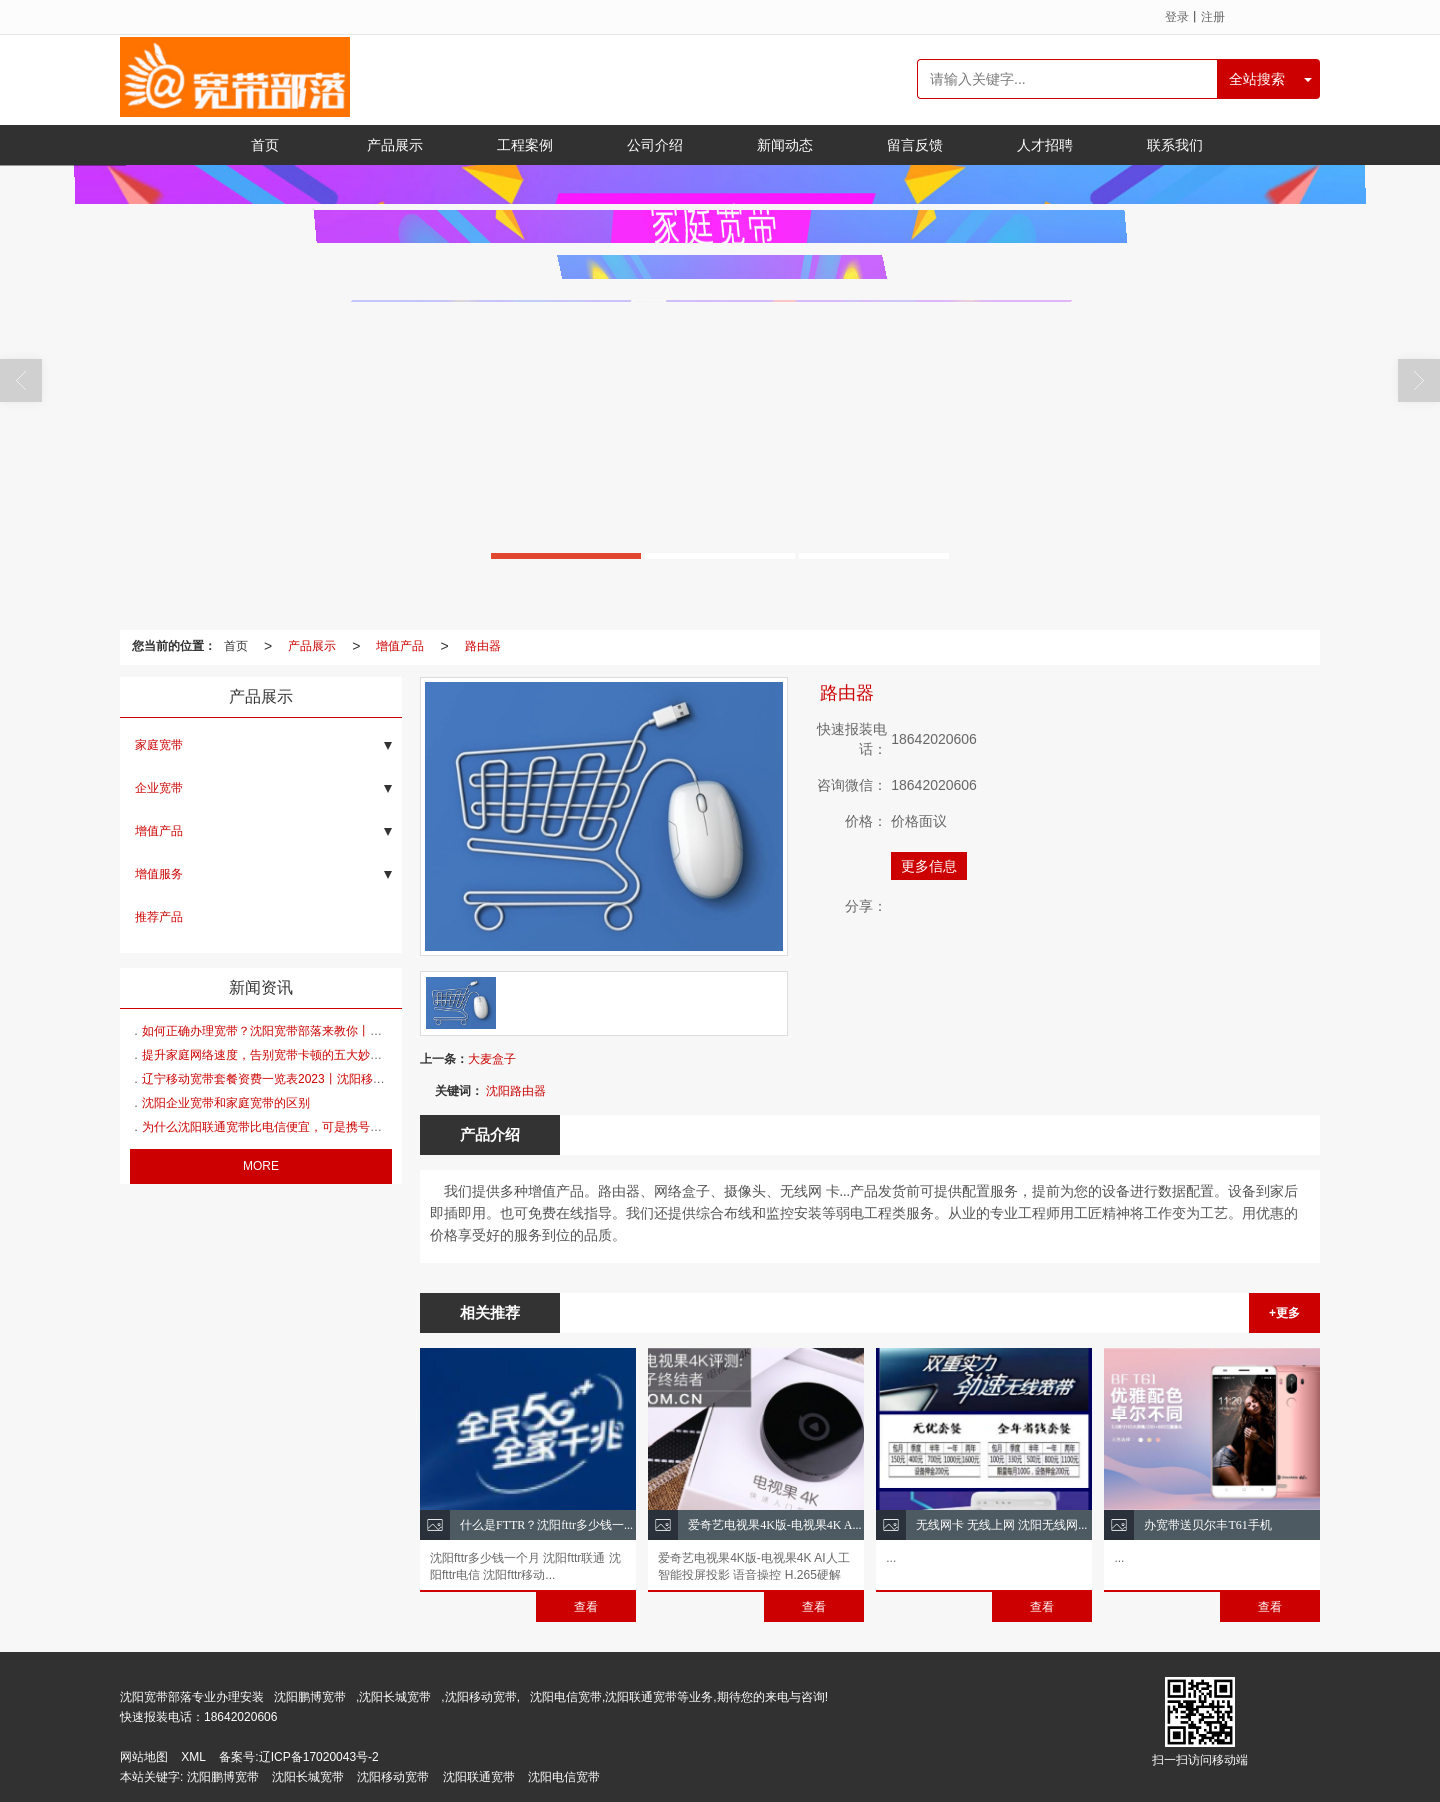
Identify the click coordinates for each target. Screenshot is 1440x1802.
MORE (261, 1166)
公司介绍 (655, 145)
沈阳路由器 (516, 1091)
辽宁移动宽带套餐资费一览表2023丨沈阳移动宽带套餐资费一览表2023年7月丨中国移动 (376, 1079)
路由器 (483, 646)
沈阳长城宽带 (395, 1697)
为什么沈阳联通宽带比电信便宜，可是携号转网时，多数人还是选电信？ (334, 1127)
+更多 (1284, 1313)
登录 (1177, 17)
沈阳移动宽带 (393, 1777)
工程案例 (525, 145)
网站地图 (144, 1757)
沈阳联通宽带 (479, 1777)
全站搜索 (1257, 79)
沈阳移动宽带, (482, 1697)
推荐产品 (159, 917)
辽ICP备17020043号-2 (319, 1757)
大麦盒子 (492, 1059)
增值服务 (159, 874)
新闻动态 (785, 145)
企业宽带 (159, 788)
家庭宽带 (159, 745)
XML (193, 1757)
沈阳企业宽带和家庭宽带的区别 (226, 1103)
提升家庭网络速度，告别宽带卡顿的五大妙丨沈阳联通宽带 (298, 1055)
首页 (265, 145)
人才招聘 (1045, 145)
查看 (586, 1607)
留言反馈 (915, 145)
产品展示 (395, 145)
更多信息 (929, 866)
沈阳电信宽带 (564, 1777)
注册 (1213, 17)
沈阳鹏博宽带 (310, 1697)
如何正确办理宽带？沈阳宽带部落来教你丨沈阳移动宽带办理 (304, 1031)
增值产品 (400, 646)
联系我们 (1175, 145)
